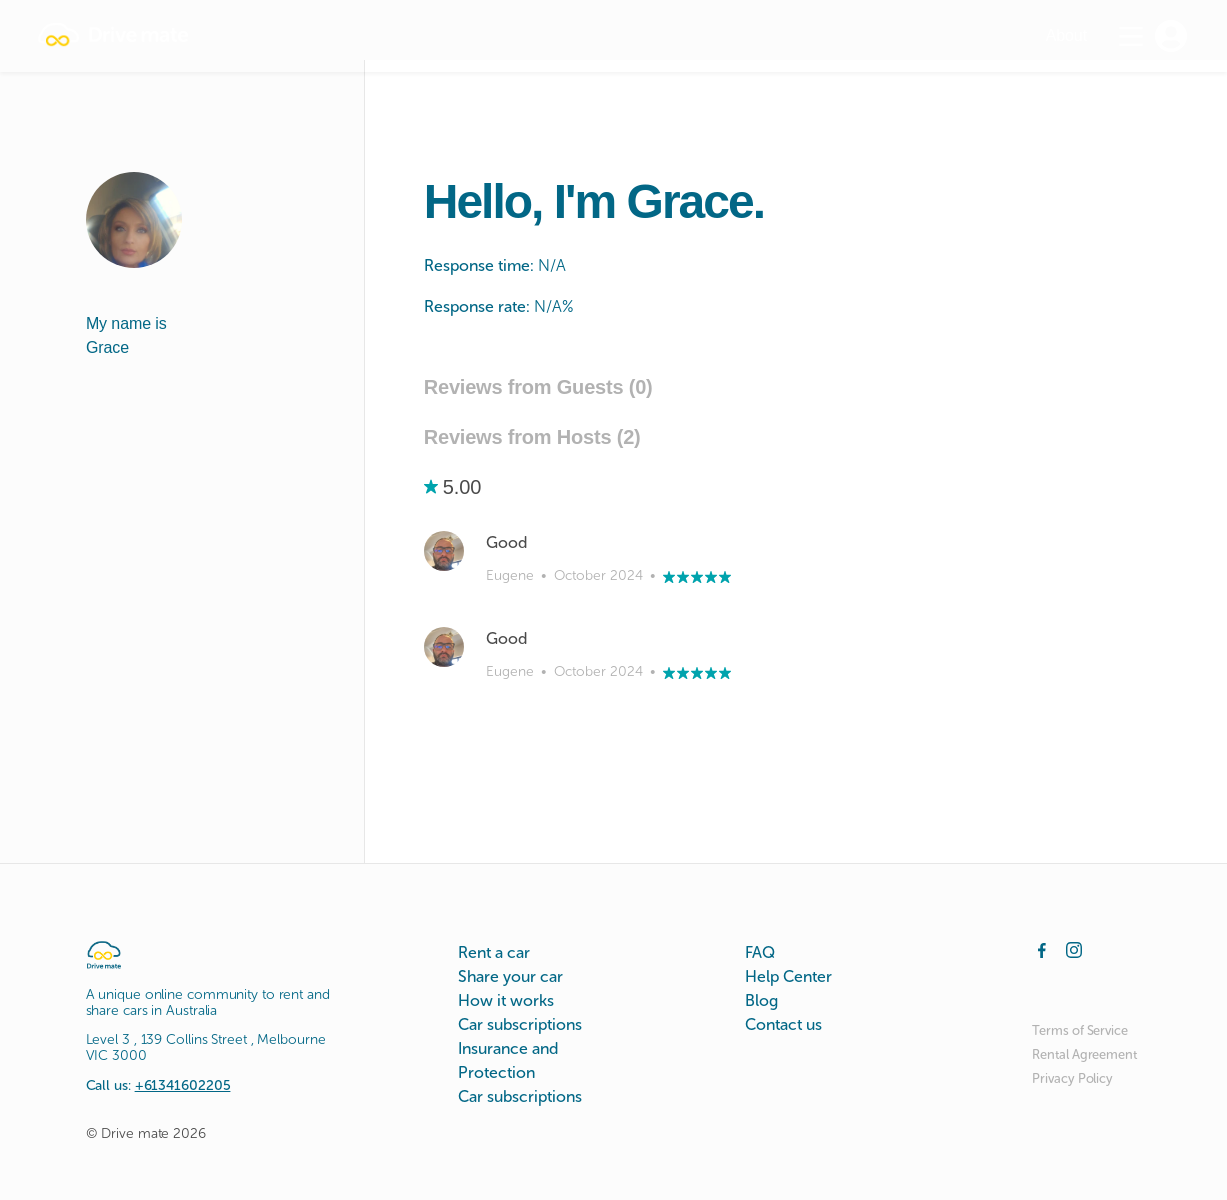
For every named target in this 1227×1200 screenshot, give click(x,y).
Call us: (158, 1085)
